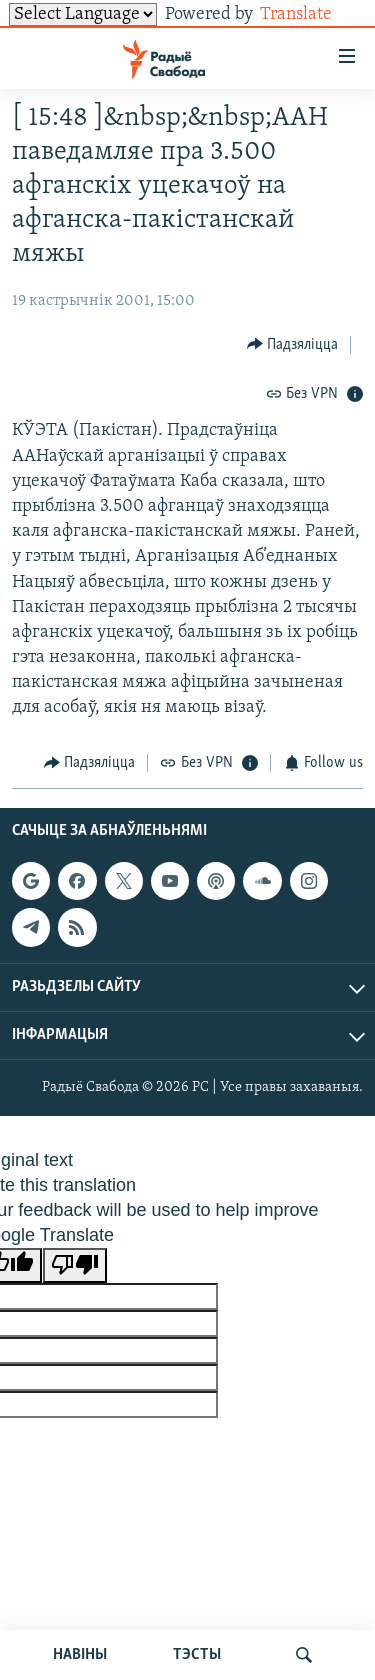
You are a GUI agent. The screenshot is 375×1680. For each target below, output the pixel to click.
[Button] (293, 344)
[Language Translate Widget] (83, 14)
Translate (311, 14)
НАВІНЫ (80, 1655)
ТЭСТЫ (197, 1655)
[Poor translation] (75, 1265)
